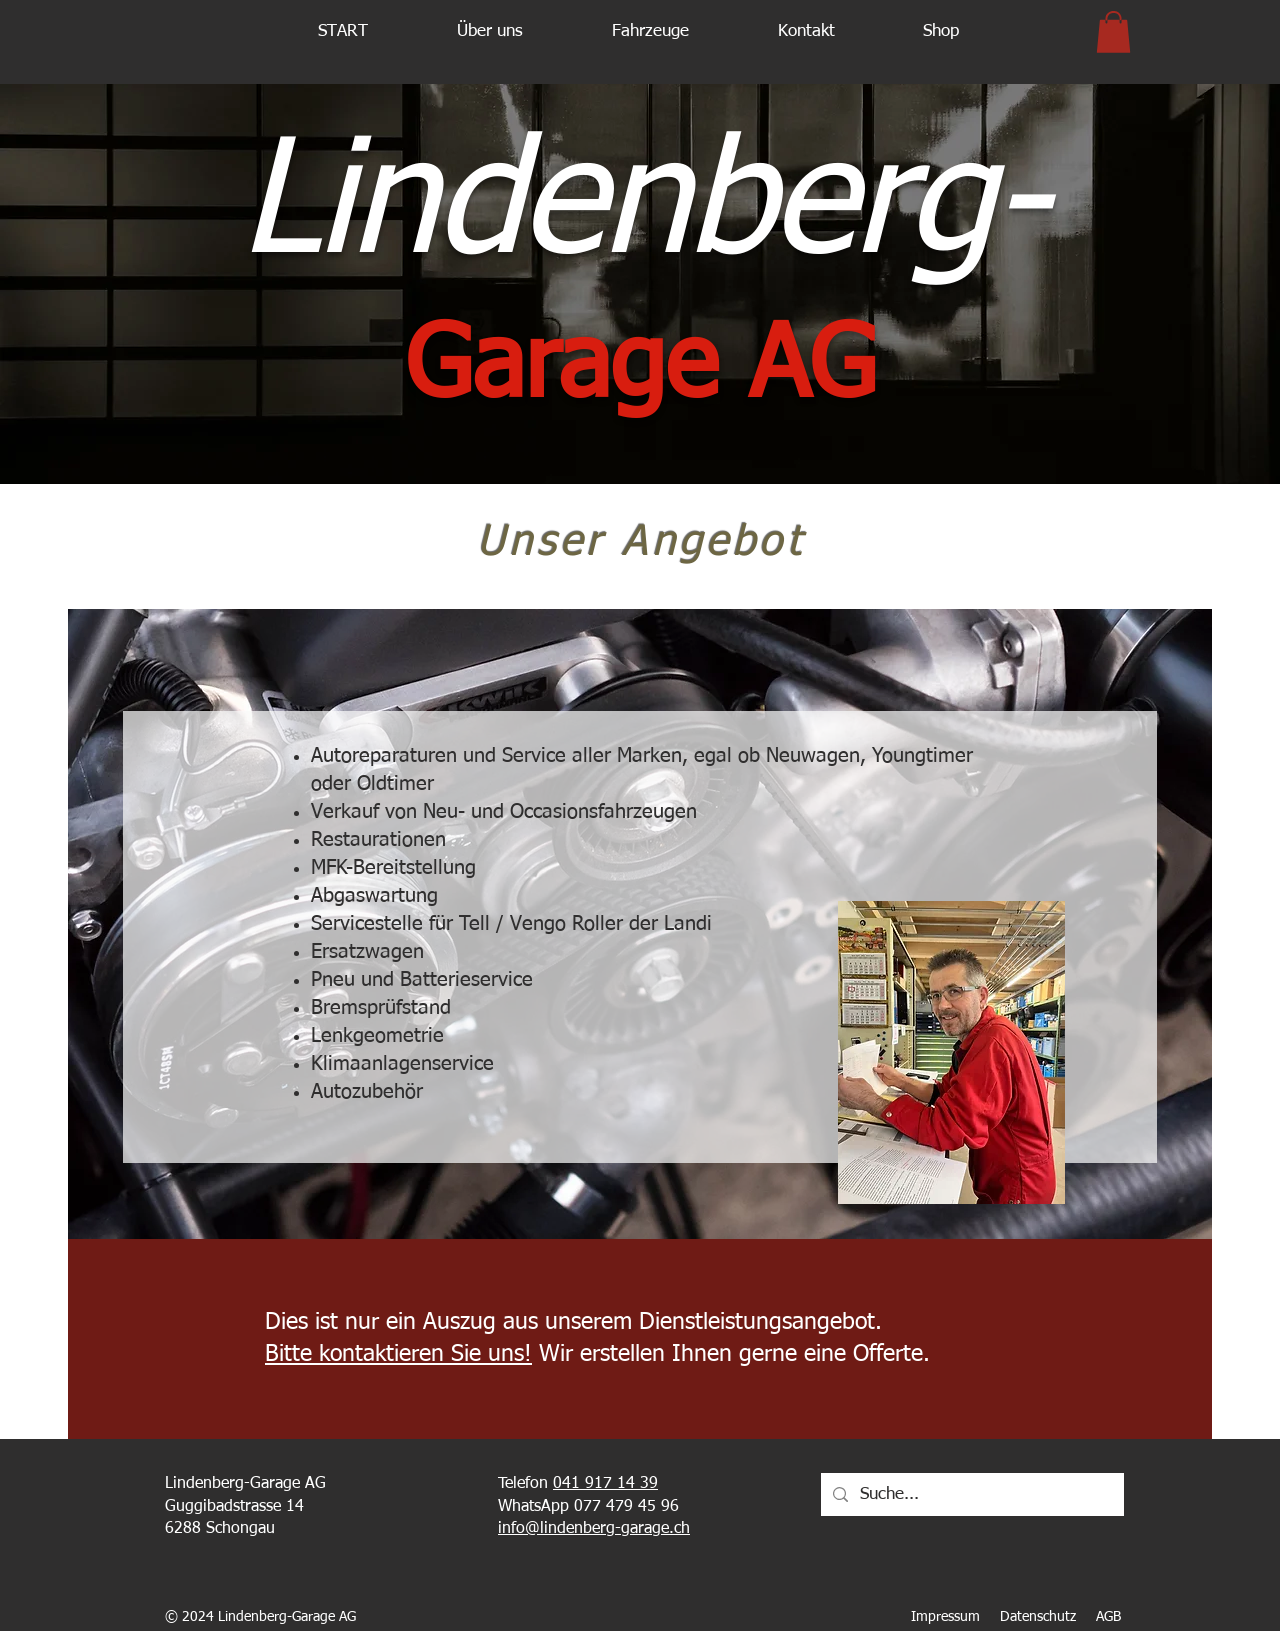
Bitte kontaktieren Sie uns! (398, 1354)
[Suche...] (971, 1494)
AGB (1110, 1617)
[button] (489, 32)
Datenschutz (1038, 1617)
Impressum (945, 1617)
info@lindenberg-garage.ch (594, 1529)
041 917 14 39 (605, 1484)
